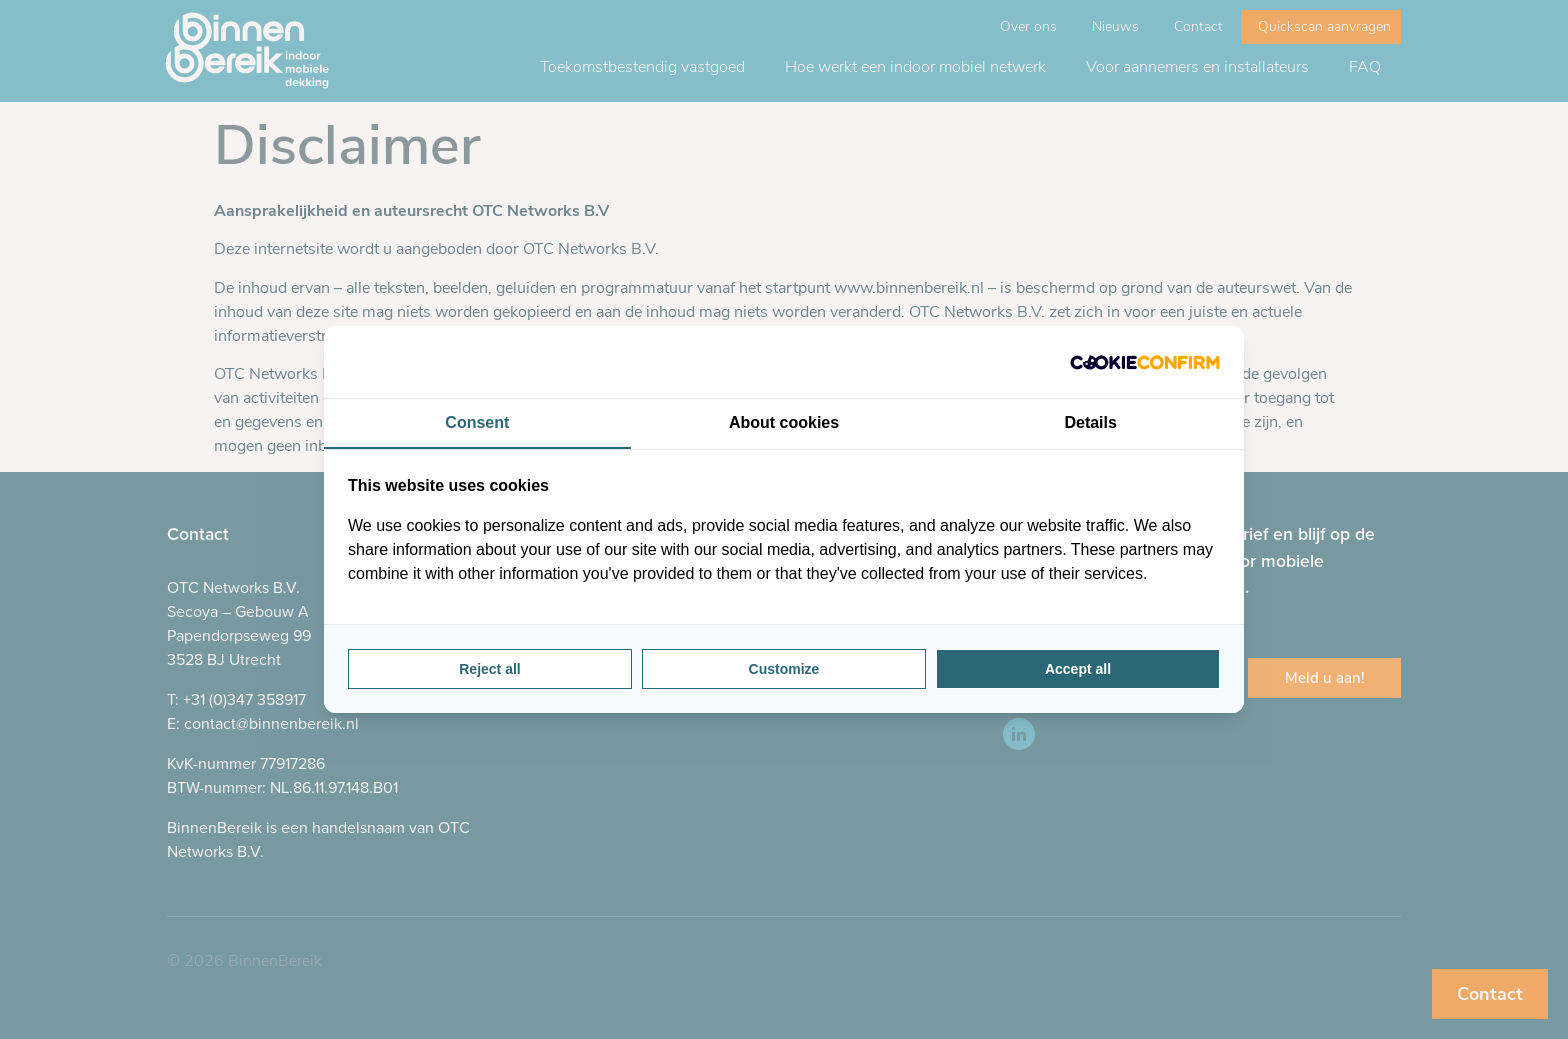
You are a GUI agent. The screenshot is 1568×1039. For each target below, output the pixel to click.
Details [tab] (1090, 422)
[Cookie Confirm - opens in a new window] (1145, 362)
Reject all (489, 669)
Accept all (1078, 669)
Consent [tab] (477, 422)
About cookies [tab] (784, 422)
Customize (784, 669)
